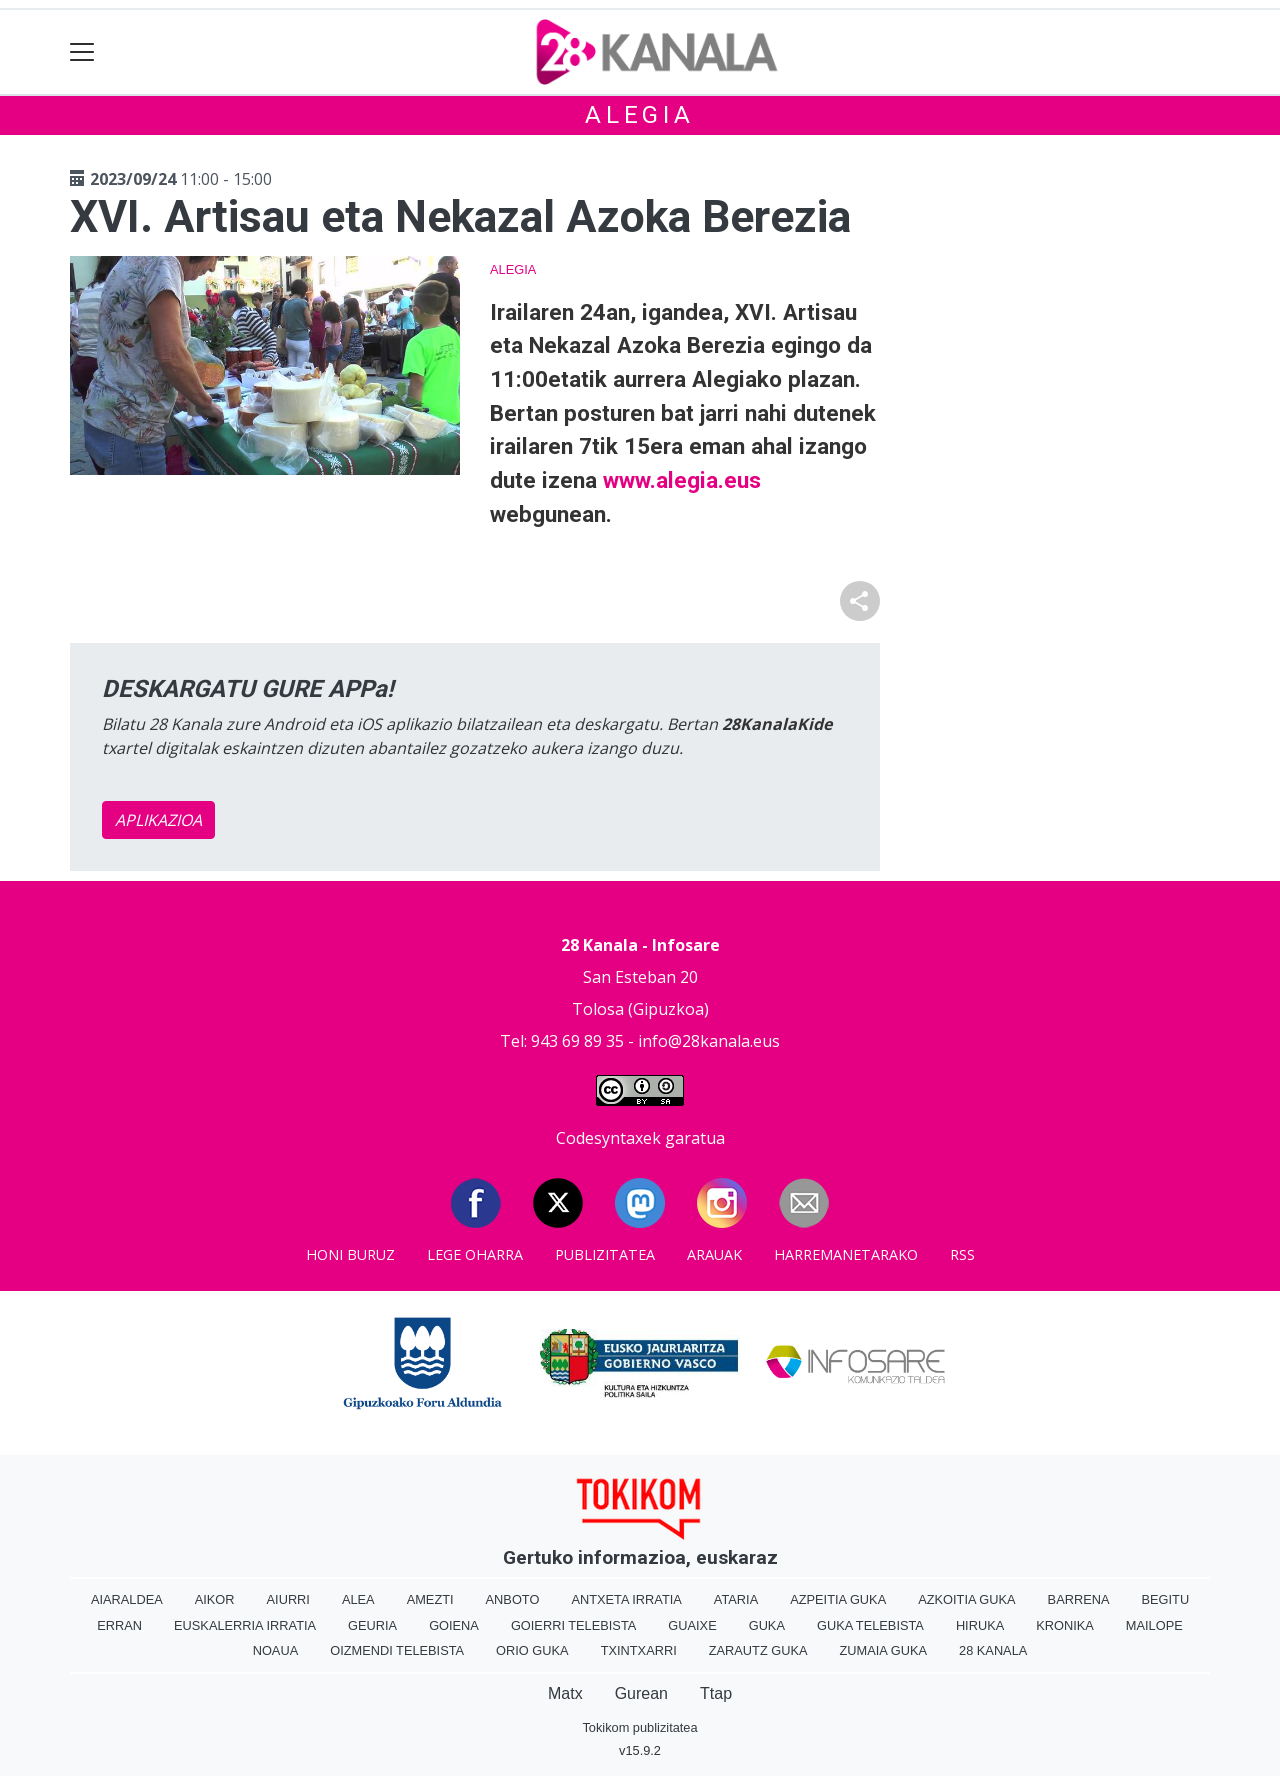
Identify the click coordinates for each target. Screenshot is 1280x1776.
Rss (962, 1254)
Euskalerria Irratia (245, 1625)
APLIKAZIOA (158, 820)
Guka (767, 1625)
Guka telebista (870, 1625)
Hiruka (980, 1625)
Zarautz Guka (758, 1650)
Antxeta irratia (626, 1599)
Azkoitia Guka (966, 1599)
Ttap (716, 1693)
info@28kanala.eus (709, 1041)
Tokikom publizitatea (639, 1727)
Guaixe (692, 1625)
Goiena (454, 1625)
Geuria (372, 1625)
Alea (358, 1599)
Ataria (736, 1599)
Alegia (640, 115)
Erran (119, 1625)
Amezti (430, 1599)
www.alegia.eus (682, 480)
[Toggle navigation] (82, 52)
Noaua (276, 1650)
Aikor (215, 1599)
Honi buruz (350, 1254)
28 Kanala (993, 1650)
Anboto (513, 1599)
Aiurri (288, 1599)
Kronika (1065, 1625)
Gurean (641, 1693)
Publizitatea (605, 1254)
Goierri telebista (573, 1625)
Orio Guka (532, 1650)
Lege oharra (475, 1254)
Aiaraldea (127, 1599)
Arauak (714, 1254)
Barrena (1079, 1599)
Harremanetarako (846, 1254)
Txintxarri (639, 1650)
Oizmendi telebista (397, 1650)
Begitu (1165, 1599)
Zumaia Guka (883, 1650)
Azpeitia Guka (838, 1599)
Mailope (1154, 1625)
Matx (565, 1693)
